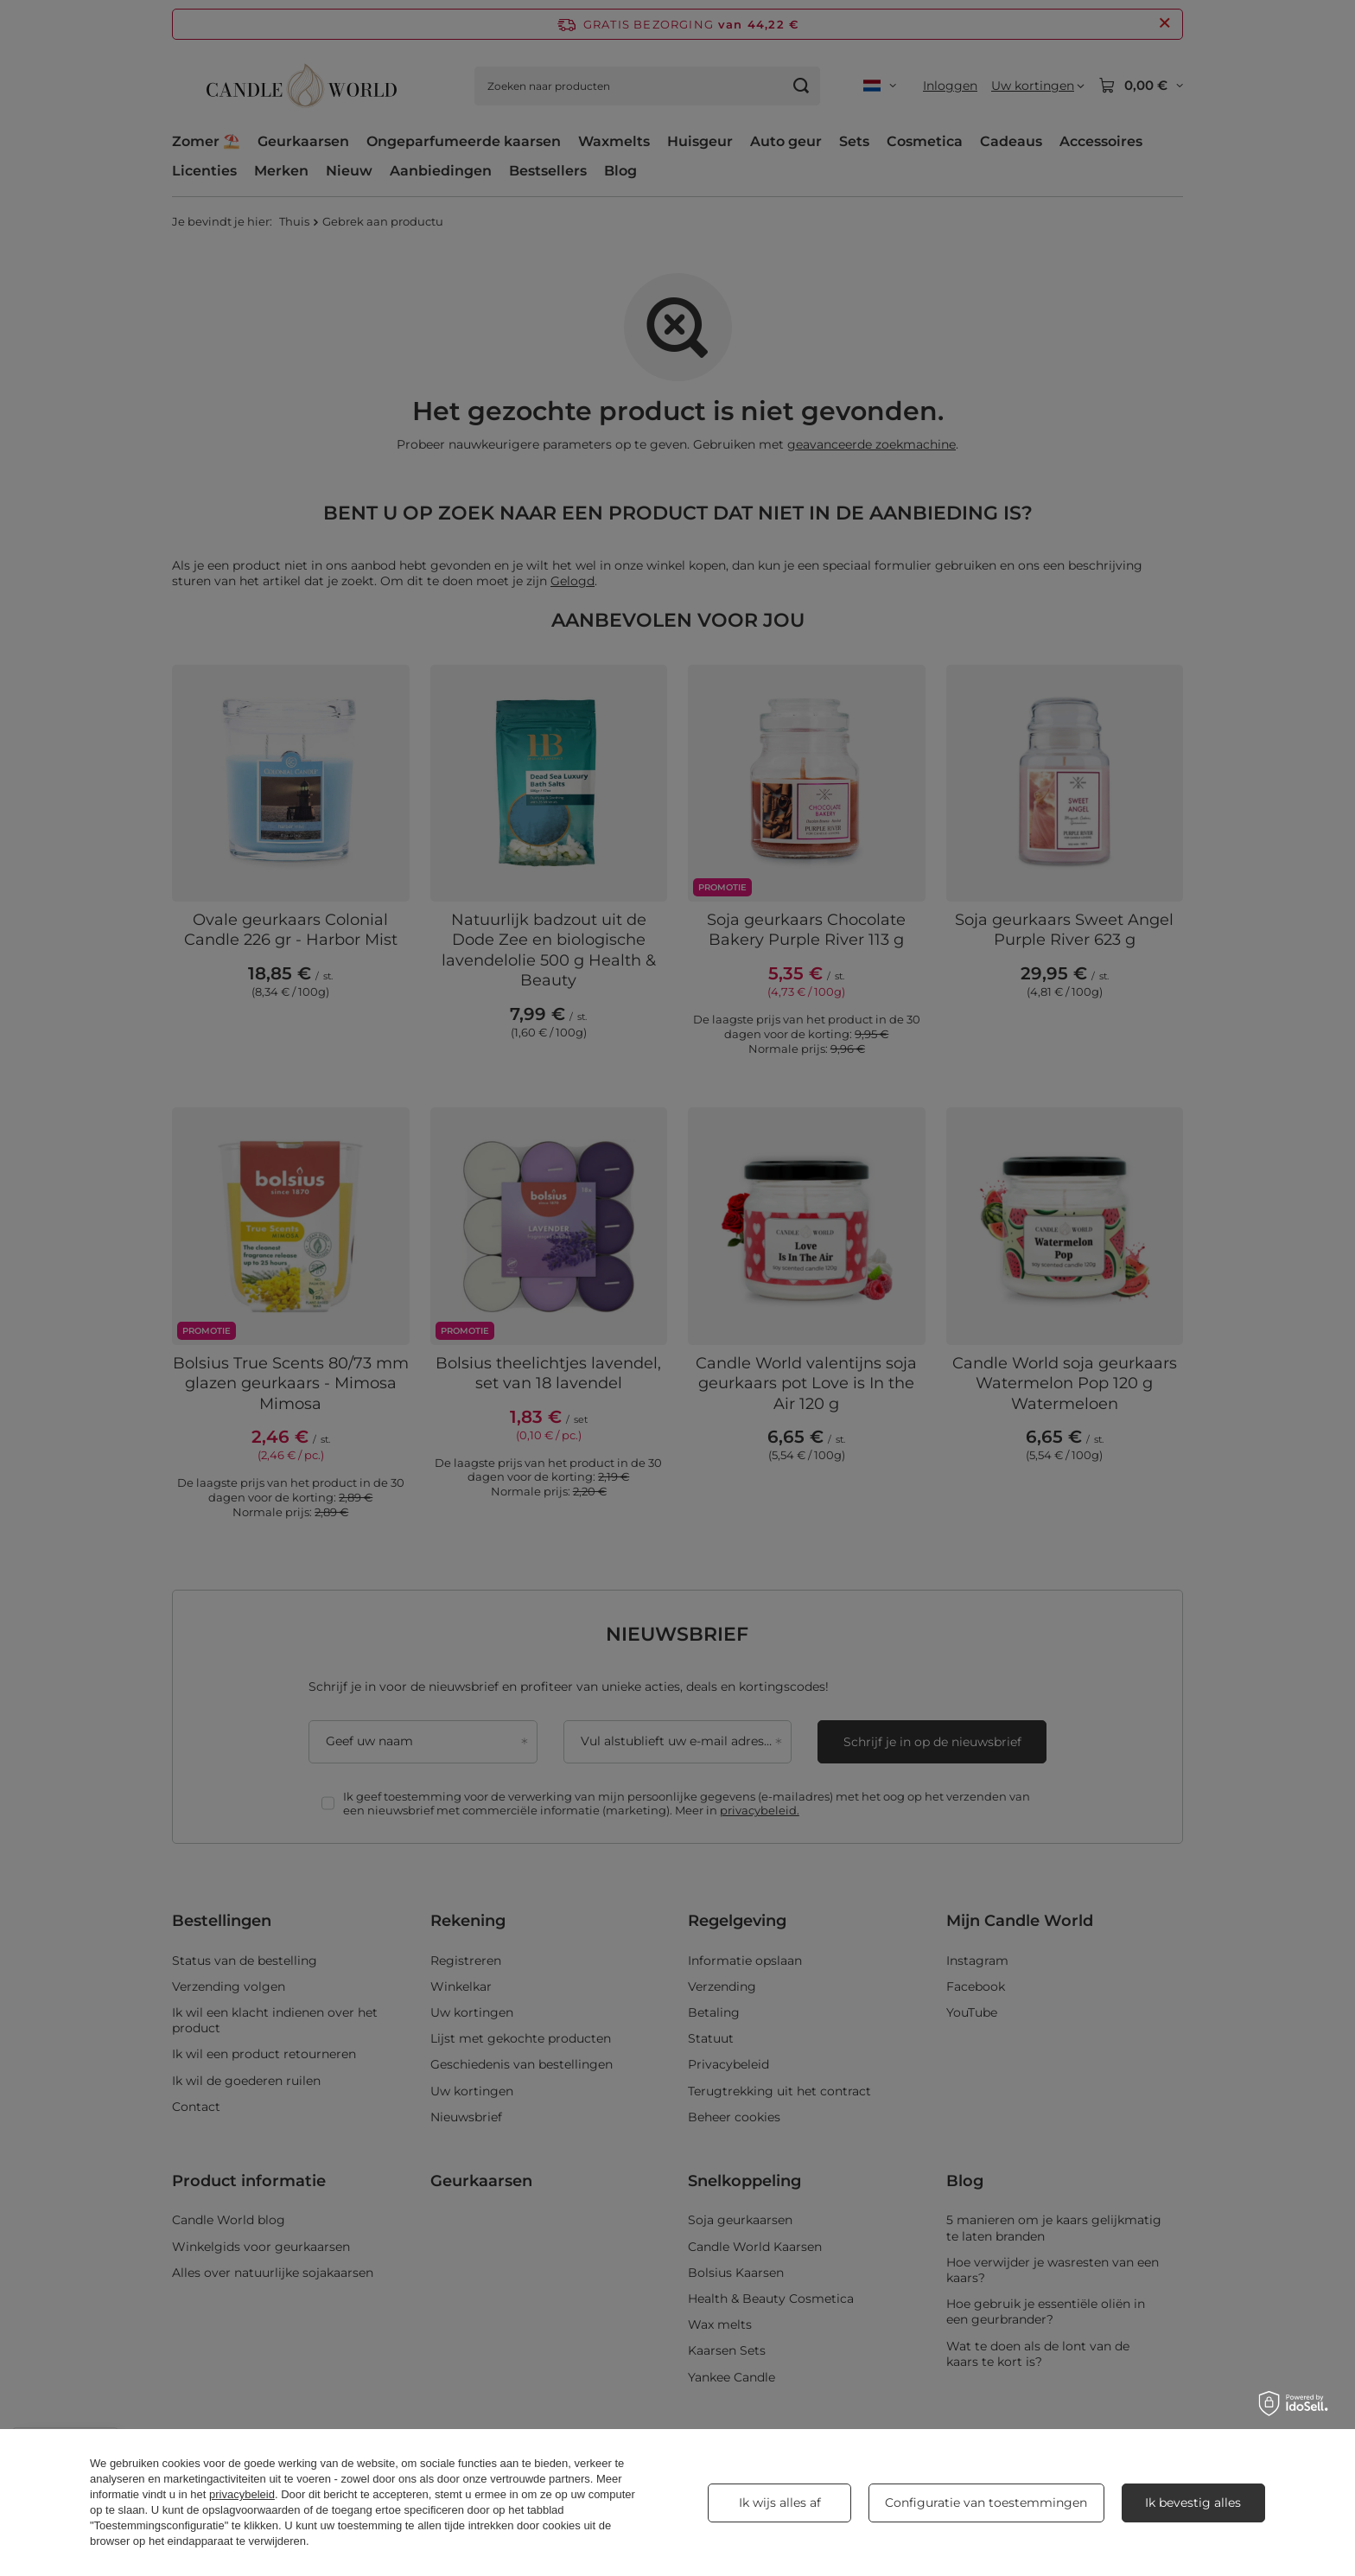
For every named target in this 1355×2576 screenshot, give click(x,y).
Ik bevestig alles (1193, 2502)
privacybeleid (242, 2494)
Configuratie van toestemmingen (986, 2502)
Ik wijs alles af (780, 2502)
